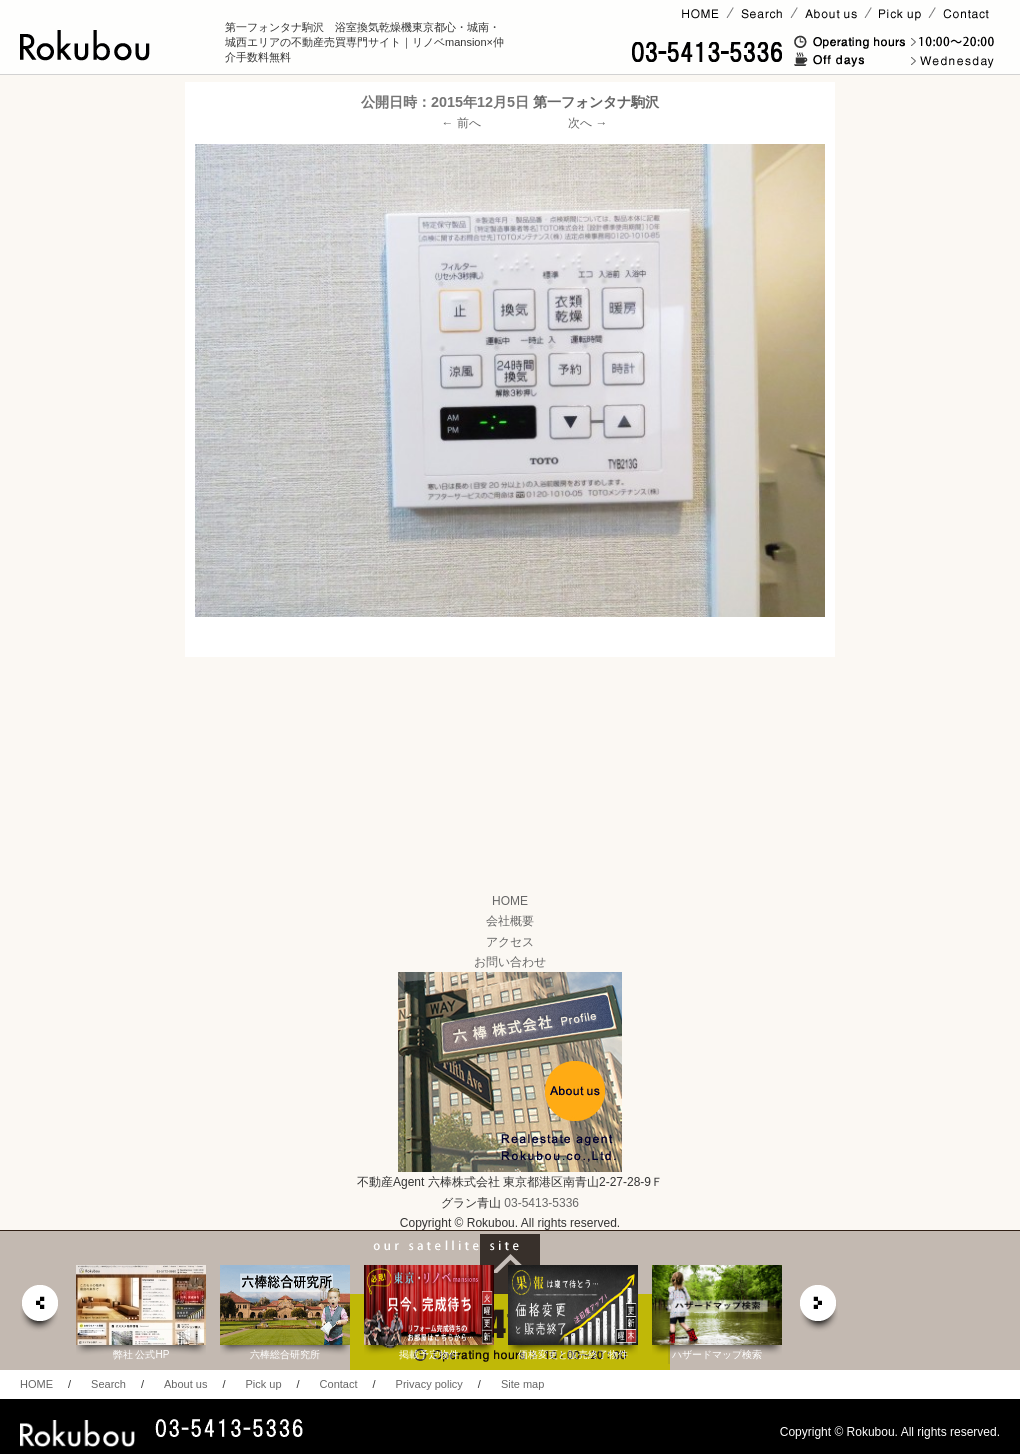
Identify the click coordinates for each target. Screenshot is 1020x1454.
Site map (522, 1384)
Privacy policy (429, 1384)
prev (39, 1308)
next (819, 1308)
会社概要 (510, 921)
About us (185, 1384)
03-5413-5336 (541, 1203)
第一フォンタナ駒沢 (596, 102)
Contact (339, 1384)
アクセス (510, 942)
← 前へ (461, 123)
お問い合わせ (510, 962)
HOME (510, 901)
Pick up (263, 1384)
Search (108, 1384)
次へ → (587, 123)
